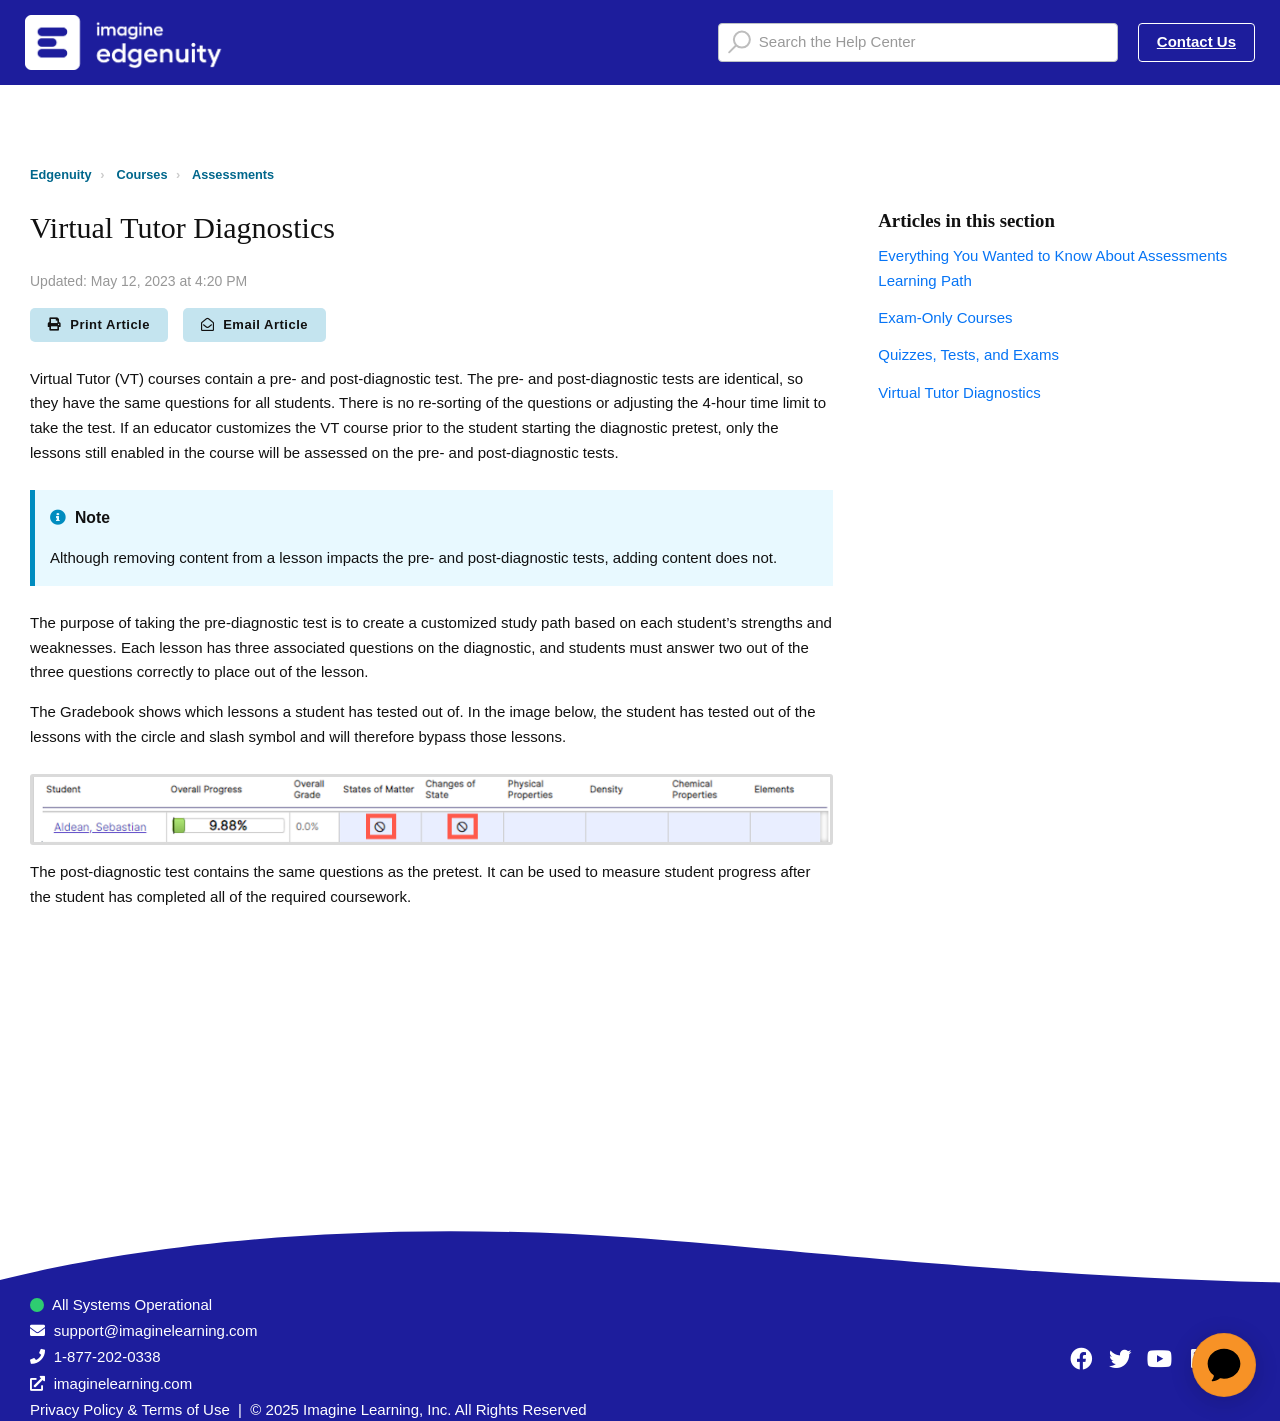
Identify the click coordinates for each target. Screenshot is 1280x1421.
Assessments (233, 174)
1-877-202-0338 (107, 1356)
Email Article (254, 324)
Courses (142, 174)
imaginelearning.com (123, 1383)
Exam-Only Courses (945, 317)
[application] (1224, 1365)
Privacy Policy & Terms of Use (130, 1409)
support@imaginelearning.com (156, 1330)
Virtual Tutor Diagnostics (959, 392)
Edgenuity (61, 174)
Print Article (99, 324)
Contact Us (1196, 41)
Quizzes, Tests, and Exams (968, 354)
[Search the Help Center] (918, 42)
